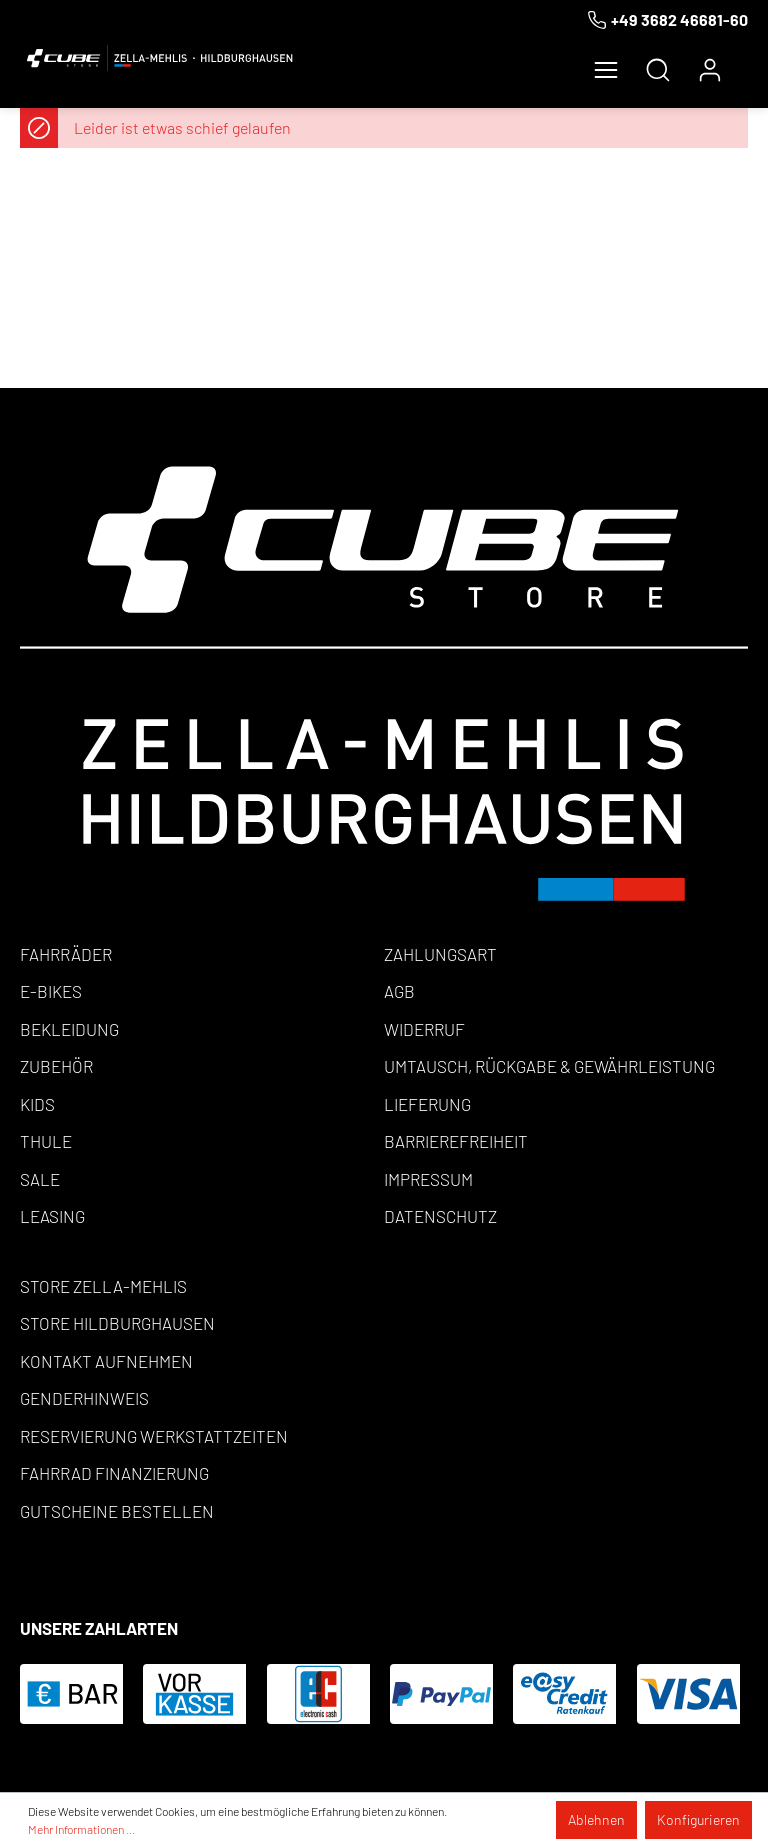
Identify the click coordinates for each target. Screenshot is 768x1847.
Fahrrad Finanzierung (114, 1473)
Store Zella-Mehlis (103, 1286)
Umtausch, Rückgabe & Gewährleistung (549, 1066)
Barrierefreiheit (456, 1141)
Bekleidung (69, 1029)
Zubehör (56, 1066)
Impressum (428, 1179)
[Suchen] (658, 70)
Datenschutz (440, 1216)
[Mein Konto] (710, 70)
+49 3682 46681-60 (679, 19)
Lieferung (427, 1104)
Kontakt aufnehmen (106, 1361)
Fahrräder (66, 954)
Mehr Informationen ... (81, 1829)
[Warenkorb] (742, 62)
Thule (46, 1141)
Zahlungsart (440, 954)
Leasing (52, 1216)
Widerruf (424, 1029)
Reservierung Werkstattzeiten (154, 1436)
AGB (399, 991)
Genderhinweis (84, 1398)
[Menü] (606, 70)
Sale (40, 1179)
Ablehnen (596, 1819)
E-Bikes (51, 991)
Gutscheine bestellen (117, 1511)
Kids (37, 1104)
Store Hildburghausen (117, 1323)
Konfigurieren (698, 1819)
